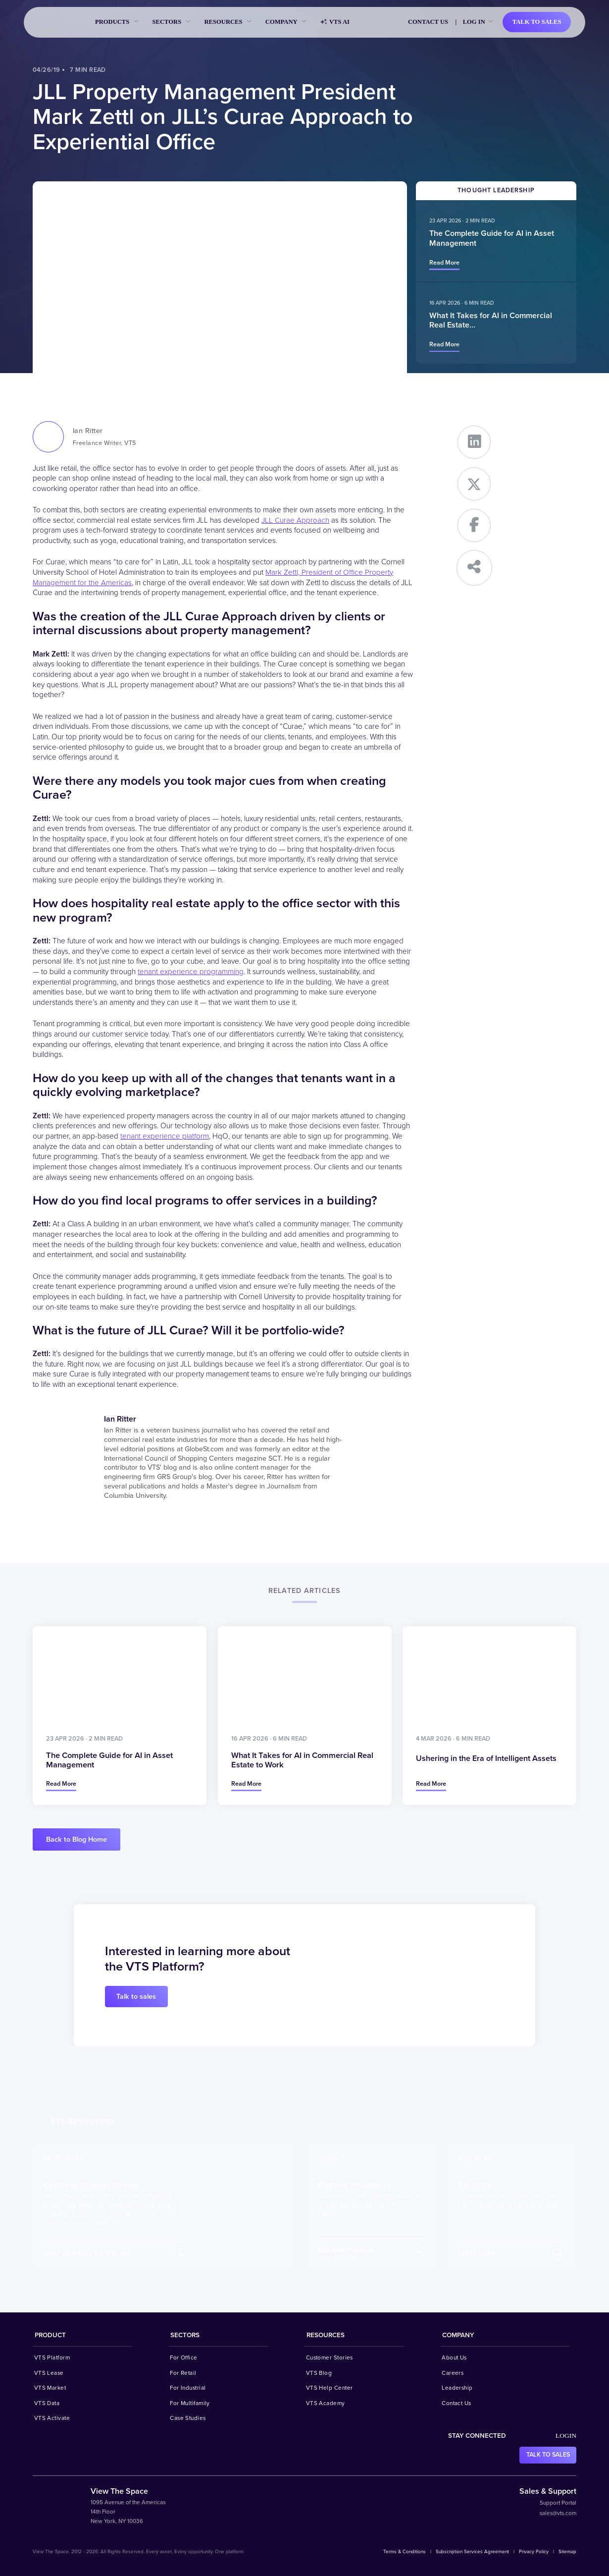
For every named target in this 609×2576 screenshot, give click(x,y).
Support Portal (558, 2502)
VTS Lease (49, 2372)
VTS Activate (52, 2417)
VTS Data (47, 2403)
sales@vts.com (558, 2513)
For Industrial (187, 2387)
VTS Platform (52, 2357)
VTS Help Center (329, 2387)
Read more (444, 263)
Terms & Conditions (404, 2552)
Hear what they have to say (87, 2253)
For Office (184, 2357)
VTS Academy (325, 2403)
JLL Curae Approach (295, 520)
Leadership (457, 2387)
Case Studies (187, 2417)
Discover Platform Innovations (346, 2254)
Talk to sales (536, 21)
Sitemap (567, 2552)
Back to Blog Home (76, 1839)
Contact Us (428, 21)
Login (566, 2435)
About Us (454, 2357)
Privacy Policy (534, 2552)
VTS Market (50, 2387)
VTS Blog (319, 2372)
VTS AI (335, 22)
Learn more (476, 2253)
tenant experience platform (164, 1136)
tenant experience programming (191, 972)
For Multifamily (190, 2403)
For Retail (183, 2372)
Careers (452, 2372)
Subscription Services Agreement (472, 2552)
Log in (474, 21)
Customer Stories (329, 2357)
